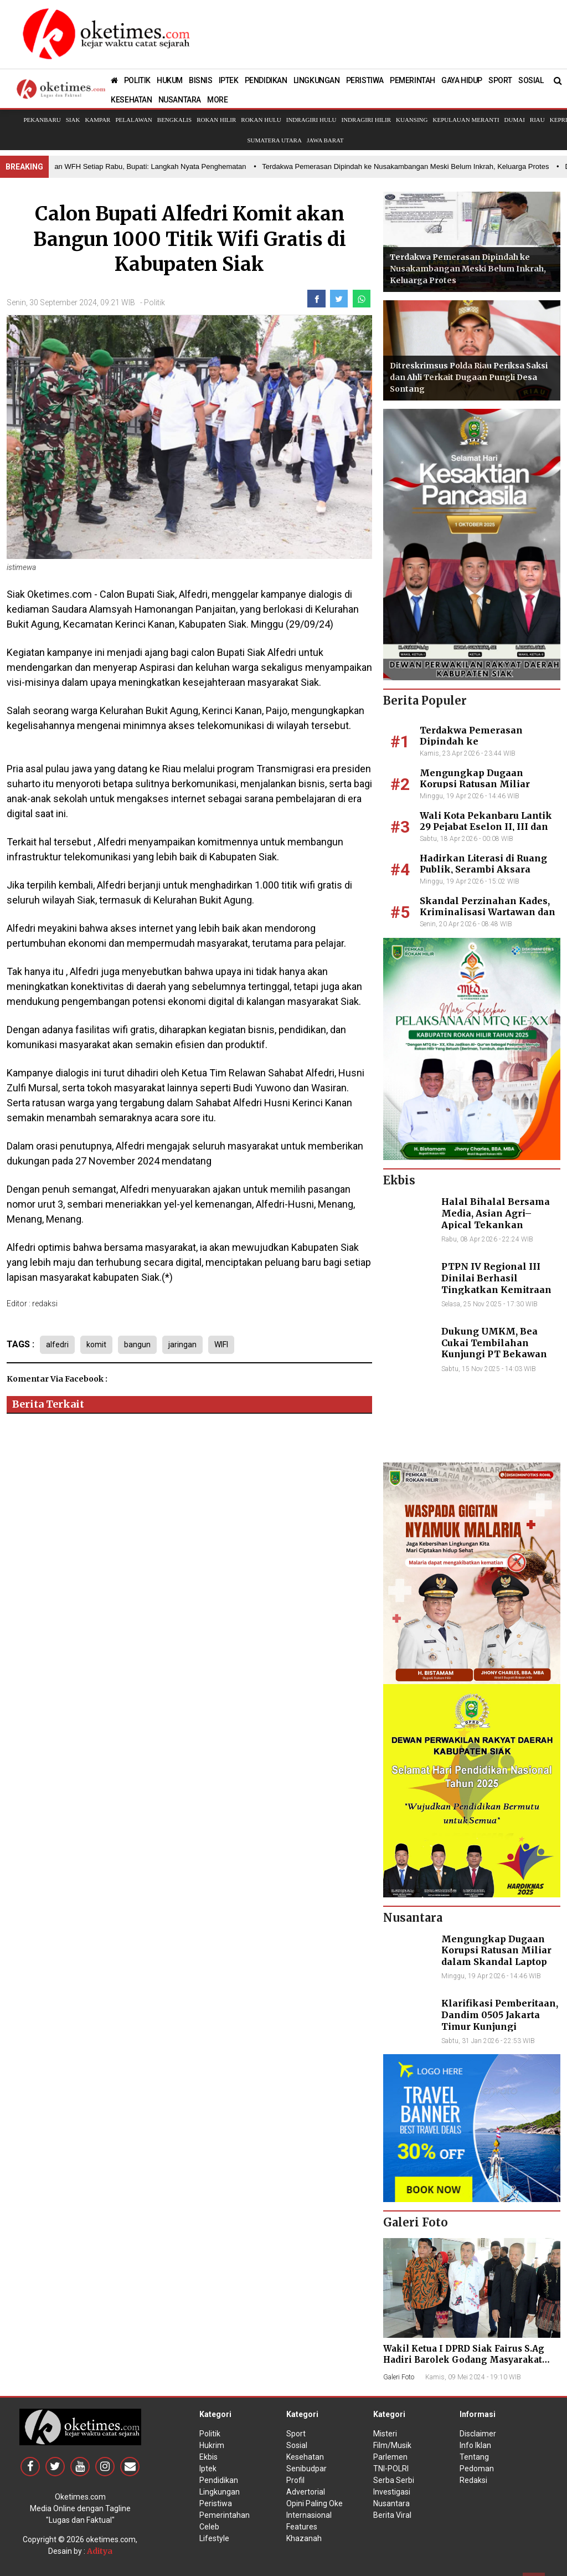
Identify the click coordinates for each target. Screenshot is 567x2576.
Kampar (97, 119)
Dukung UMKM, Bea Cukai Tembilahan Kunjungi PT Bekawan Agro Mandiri (494, 1348)
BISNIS (201, 80)
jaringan (182, 1344)
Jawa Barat (325, 140)
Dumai (514, 119)
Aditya (99, 2551)
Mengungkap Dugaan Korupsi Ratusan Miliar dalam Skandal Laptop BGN (484, 784)
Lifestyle (214, 2538)
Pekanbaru (41, 119)
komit (96, 1344)
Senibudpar (306, 2468)
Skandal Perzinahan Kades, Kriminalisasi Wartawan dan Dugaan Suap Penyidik (487, 912)
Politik (154, 302)
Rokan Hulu (261, 119)
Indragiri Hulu (311, 119)
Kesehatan (305, 2456)
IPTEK (229, 80)
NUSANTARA (179, 99)
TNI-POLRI (391, 2468)
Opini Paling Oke (314, 2503)
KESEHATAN (131, 99)
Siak (73, 119)
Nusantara (391, 2503)
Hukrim (211, 2445)
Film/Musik (392, 2445)
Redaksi (473, 2480)
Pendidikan (218, 2480)
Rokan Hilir (216, 119)
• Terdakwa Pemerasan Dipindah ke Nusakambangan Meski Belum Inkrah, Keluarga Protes (406, 166)
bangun (137, 1344)
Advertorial (305, 2491)
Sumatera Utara (274, 140)
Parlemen (390, 2456)
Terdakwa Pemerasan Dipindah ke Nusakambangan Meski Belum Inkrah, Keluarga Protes (468, 268)
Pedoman (477, 2468)
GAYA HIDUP (461, 80)
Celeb (209, 2526)
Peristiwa (215, 2503)
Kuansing (411, 119)
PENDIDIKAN (266, 80)
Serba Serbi (393, 2480)
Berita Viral (392, 2515)
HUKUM (170, 80)
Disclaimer (478, 2433)
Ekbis (208, 2456)
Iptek (208, 2468)
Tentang (474, 2456)
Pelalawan (133, 119)
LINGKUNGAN (316, 80)
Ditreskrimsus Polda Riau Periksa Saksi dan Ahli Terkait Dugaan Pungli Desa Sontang (469, 377)
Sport (296, 2433)
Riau (537, 119)
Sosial (296, 2445)
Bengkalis (174, 119)
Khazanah (304, 2538)
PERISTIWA (365, 80)
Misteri (385, 2433)
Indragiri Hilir (366, 119)
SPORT (500, 80)
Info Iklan (475, 2445)
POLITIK (137, 80)
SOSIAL (531, 80)
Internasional (309, 2515)
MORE (217, 99)
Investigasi (391, 2491)
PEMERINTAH (412, 80)
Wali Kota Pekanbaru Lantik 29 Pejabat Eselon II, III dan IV (486, 827)
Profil (295, 2480)
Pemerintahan (224, 2515)
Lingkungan (219, 2491)
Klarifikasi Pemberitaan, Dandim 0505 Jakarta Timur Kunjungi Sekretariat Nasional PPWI (499, 2026)
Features (301, 2526)
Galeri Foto (398, 2377)
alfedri (57, 1344)
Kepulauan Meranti (465, 119)
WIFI (221, 1344)
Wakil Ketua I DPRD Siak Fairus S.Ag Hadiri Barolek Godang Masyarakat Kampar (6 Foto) (463, 2359)
